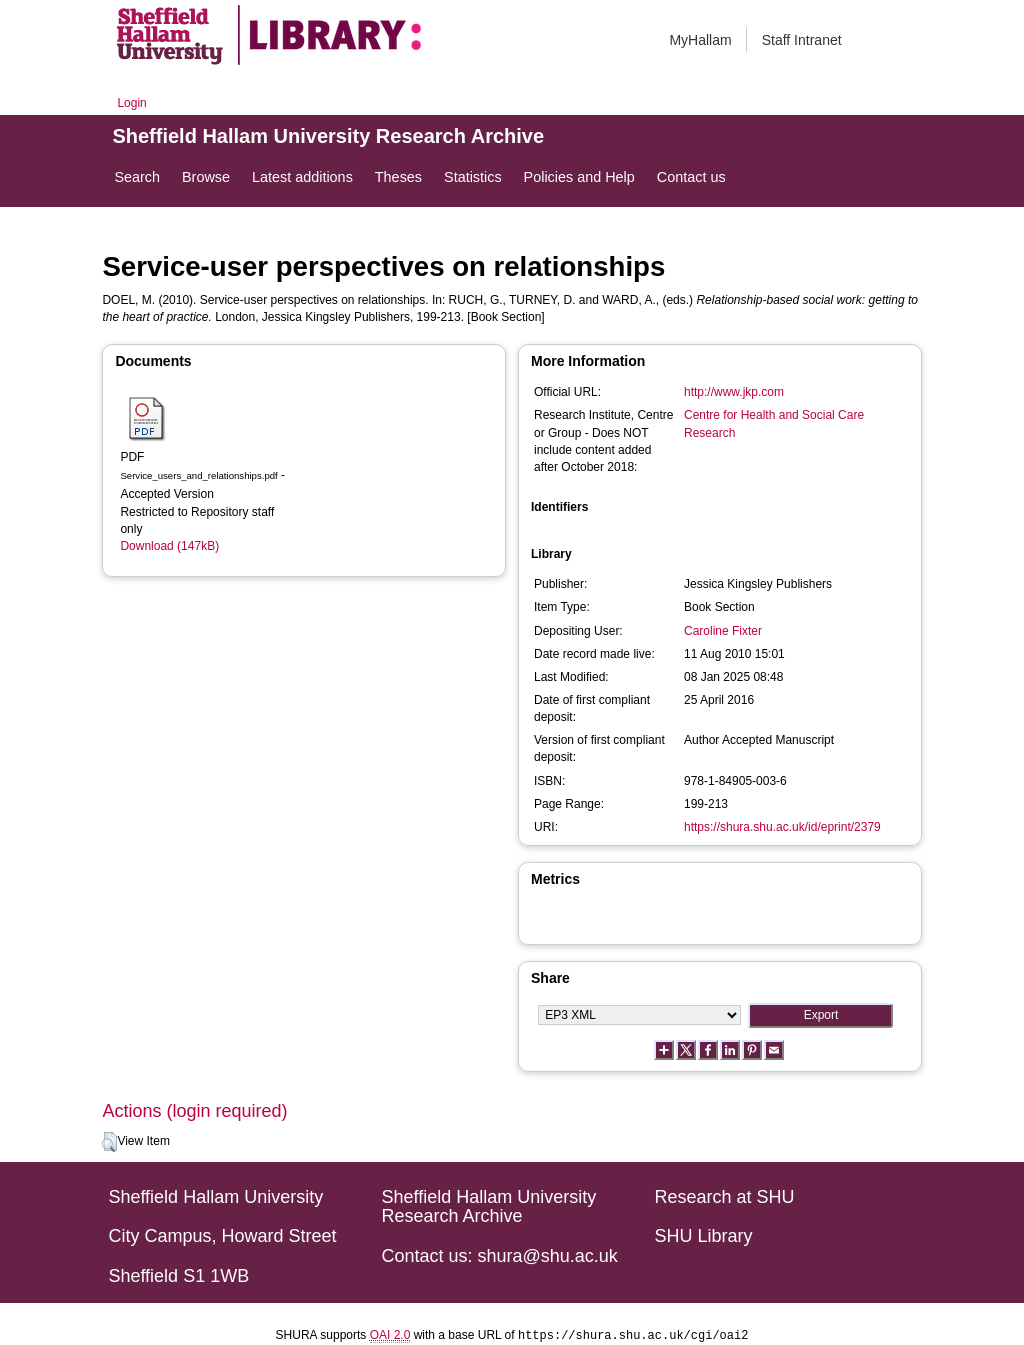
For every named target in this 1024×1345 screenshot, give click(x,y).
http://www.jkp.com (734, 392)
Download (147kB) (169, 546)
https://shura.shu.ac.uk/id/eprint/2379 (782, 827)
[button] (109, 1142)
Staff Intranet (802, 40)
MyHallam (700, 40)
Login (131, 103)
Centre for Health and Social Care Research (774, 423)
